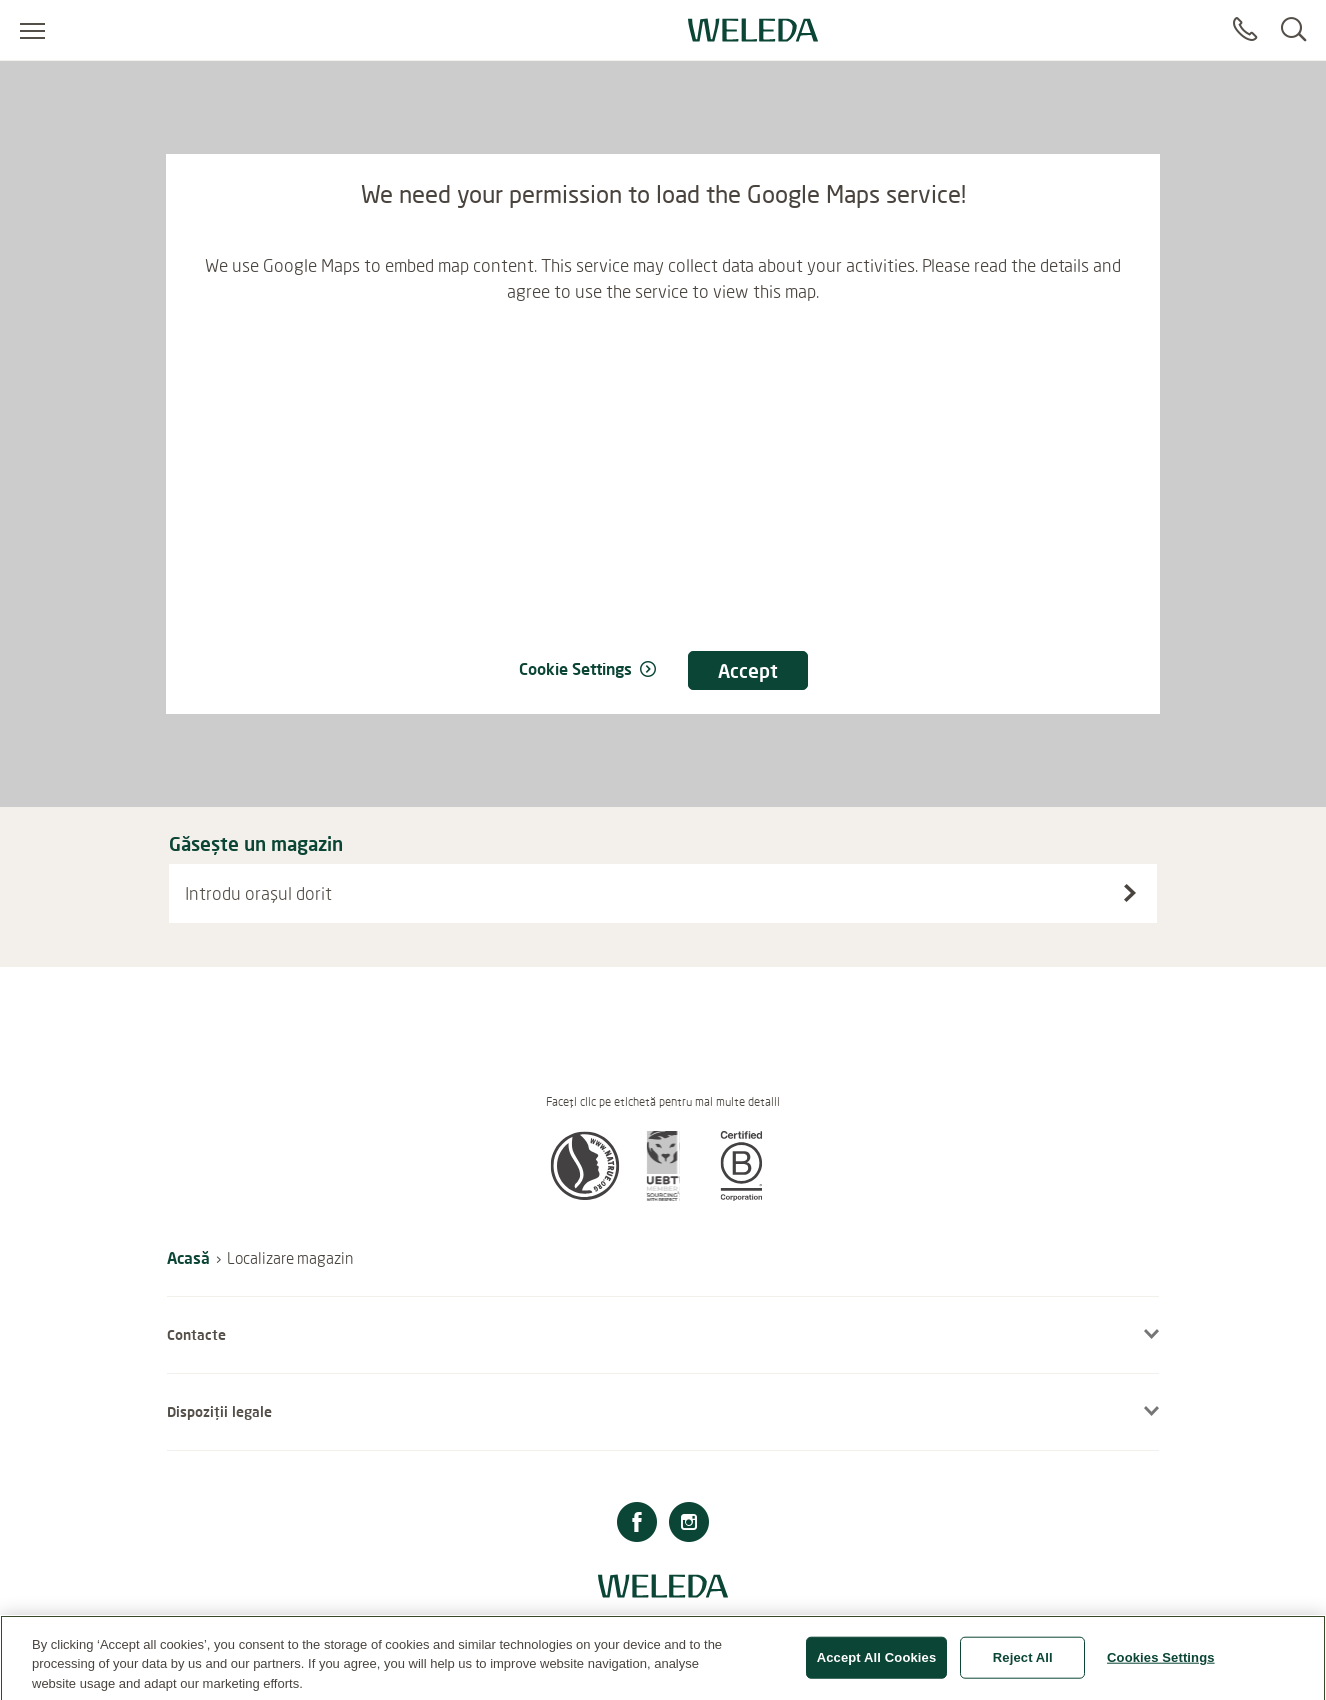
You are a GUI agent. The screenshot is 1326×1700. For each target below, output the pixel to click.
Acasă (188, 1257)
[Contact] (1245, 30)
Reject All (1023, 1664)
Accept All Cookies (877, 1664)
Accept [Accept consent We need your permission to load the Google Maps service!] (748, 670)
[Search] (1293, 30)
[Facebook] (637, 1524)
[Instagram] (689, 1524)
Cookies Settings (1161, 1664)
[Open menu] (32, 30)
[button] (585, 1195)
